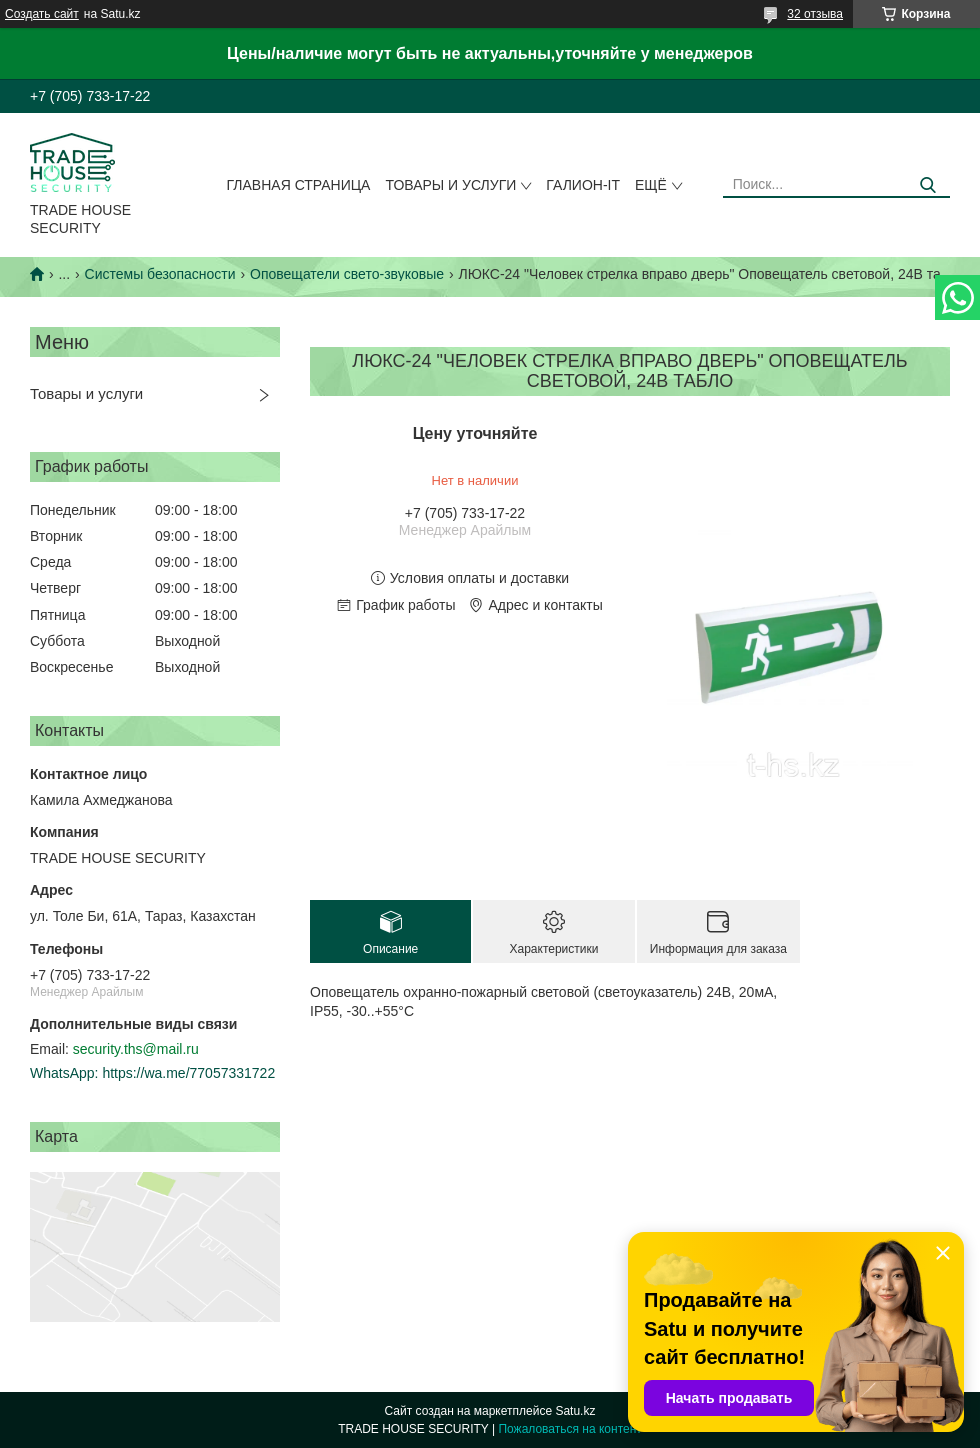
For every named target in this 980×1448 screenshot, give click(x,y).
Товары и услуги (450, 185)
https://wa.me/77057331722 (188, 1073)
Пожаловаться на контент (569, 1429)
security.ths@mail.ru (136, 1049)
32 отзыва (815, 14)
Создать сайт (42, 14)
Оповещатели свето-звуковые (347, 274)
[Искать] (927, 185)
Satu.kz (575, 1411)
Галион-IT (583, 185)
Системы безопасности (160, 274)
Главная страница (299, 185)
